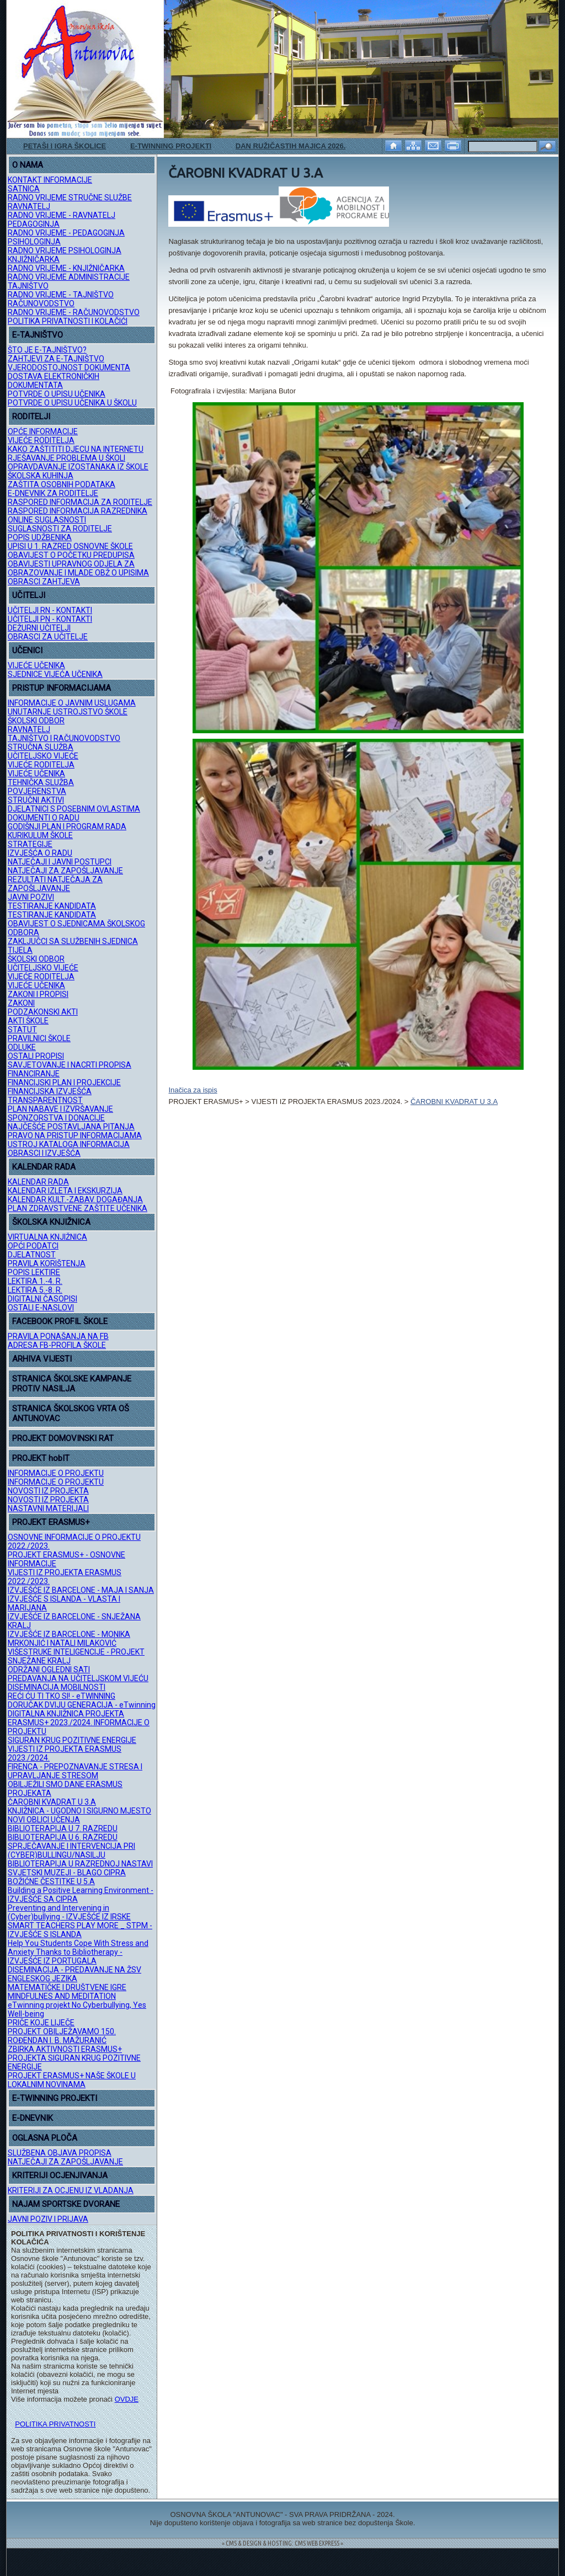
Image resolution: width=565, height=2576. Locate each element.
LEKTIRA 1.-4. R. (35, 1281)
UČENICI (27, 650)
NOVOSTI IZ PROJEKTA (48, 1490)
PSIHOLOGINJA (34, 241)
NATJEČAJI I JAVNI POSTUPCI (59, 861)
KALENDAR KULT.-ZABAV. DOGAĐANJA (75, 1199)
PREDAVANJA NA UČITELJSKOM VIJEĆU (78, 1678)
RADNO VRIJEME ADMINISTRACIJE (69, 277)
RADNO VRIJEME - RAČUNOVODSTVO (74, 312)
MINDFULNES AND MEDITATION (62, 1996)
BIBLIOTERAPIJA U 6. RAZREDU (63, 1837)
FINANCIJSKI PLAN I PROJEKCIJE (64, 1082)
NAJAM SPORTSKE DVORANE (66, 2204)
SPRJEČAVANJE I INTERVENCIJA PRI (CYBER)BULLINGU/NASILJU (71, 1850)
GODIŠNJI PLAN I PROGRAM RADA (67, 826)
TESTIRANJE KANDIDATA (52, 906)
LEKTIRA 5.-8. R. (35, 1290)
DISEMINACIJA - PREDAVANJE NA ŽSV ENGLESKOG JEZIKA (74, 1974)
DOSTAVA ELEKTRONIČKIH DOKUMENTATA (53, 381)
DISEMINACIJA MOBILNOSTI (56, 1687)
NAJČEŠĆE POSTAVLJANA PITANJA (71, 1126)
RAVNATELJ (29, 206)
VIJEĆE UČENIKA (36, 665)
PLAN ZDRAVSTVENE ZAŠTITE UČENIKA (77, 1208)
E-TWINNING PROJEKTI (170, 146)
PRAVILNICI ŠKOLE (39, 1038)
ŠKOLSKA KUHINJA (40, 475)
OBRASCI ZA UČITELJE (48, 636)
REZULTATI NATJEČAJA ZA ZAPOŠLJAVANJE (55, 884)
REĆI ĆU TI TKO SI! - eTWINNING (61, 1696)
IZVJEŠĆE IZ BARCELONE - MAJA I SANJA (81, 1590)
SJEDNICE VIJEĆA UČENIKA (55, 674)
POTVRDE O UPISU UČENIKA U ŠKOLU (72, 402)
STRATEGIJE (30, 844)
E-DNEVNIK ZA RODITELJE (53, 493)
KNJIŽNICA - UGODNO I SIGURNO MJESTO (79, 1810)
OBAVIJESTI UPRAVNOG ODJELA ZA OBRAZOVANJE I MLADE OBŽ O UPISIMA (78, 568)
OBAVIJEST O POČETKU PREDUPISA (71, 555)
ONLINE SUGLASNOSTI (47, 519)
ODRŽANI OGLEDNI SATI (49, 1669)
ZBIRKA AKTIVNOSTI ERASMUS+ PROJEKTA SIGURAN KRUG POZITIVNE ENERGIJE (74, 2058)
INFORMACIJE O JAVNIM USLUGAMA (72, 702)
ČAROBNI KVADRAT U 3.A (52, 1802)
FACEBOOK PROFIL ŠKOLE (60, 1321)
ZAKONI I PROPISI (38, 994)
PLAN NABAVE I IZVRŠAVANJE (60, 1109)
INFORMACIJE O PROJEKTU (56, 1473)
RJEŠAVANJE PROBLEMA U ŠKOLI (66, 458)
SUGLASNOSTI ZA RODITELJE (60, 528)
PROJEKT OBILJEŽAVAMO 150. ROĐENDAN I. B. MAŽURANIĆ (62, 2036)
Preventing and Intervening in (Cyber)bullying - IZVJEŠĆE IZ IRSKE (69, 1912)
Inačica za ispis (192, 1090)
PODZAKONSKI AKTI (43, 1011)
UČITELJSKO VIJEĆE (43, 755)
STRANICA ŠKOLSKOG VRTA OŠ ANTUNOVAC (70, 1413)
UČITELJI (28, 595)
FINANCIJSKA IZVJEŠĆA (50, 1091)
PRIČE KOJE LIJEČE (41, 2022)
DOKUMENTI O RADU (43, 817)
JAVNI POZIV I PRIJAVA (48, 2219)
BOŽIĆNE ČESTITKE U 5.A (51, 1881)
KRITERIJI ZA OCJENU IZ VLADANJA (71, 2190)
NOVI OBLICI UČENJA (44, 1819)
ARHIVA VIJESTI (42, 1359)
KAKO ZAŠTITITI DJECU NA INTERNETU (75, 449)
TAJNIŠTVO (28, 285)
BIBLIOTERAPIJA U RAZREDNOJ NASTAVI (80, 1863)
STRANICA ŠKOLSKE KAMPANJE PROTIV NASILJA (71, 1384)
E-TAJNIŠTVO (37, 335)
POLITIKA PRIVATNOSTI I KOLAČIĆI (67, 321)
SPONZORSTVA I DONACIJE (56, 1117)
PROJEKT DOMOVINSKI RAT (63, 1438)
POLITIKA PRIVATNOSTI (55, 2424)
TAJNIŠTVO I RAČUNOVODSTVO (64, 738)
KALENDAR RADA (44, 1167)
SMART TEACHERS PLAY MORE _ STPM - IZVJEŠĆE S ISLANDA (80, 1930)
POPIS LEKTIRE (34, 1272)
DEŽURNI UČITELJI (39, 627)
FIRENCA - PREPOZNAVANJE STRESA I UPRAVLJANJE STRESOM (75, 1771)
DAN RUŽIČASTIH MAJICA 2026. (291, 146)
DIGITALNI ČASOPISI (42, 1298)
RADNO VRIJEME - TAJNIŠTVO (61, 294)
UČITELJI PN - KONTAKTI (50, 619)
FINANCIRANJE (34, 1073)
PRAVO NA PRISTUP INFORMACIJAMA (75, 1135)
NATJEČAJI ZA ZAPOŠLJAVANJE (65, 870)
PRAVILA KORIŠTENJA (47, 1263)
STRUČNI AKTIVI (36, 800)
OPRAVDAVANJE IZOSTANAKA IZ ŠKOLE (78, 466)
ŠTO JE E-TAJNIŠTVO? (47, 349)
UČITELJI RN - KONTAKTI (50, 610)
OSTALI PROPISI (36, 1056)
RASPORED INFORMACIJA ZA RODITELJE (80, 502)
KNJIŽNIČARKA (34, 259)
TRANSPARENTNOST (45, 1100)
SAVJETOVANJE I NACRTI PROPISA (69, 1064)
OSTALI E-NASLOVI (41, 1307)
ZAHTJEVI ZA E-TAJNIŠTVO (56, 358)
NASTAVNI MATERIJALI (48, 1508)
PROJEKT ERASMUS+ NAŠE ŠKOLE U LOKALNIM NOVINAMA (72, 2080)
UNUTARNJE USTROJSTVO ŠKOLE (67, 711)
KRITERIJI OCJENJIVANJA (60, 2175)
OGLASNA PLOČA (44, 2138)
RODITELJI (31, 417)
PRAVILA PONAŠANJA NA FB (58, 1336)
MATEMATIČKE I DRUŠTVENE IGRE (67, 1987)
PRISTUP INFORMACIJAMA (61, 688)
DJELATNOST (32, 1254)
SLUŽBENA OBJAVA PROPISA (59, 2152)
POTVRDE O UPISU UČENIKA (56, 394)
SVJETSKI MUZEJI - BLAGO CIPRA (67, 1872)
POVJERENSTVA (37, 791)
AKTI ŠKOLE (28, 1020)
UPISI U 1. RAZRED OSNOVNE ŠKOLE (70, 546)
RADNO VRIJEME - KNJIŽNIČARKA (66, 268)
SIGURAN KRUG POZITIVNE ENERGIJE (72, 1740)
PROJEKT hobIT (41, 1458)
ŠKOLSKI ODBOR (36, 720)
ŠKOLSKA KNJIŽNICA (51, 1222)
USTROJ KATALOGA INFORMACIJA (69, 1144)
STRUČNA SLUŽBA (40, 747)
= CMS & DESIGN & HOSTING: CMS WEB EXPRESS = (282, 2543)
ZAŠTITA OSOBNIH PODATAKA (61, 484)
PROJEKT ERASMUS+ (51, 1522)
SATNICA (24, 188)
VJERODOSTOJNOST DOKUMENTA (69, 367)
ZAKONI (21, 1003)
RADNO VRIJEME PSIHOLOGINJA (64, 250)
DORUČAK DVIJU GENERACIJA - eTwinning (82, 1704)
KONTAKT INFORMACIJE (50, 179)
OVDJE (126, 2399)
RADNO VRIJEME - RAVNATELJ (61, 215)
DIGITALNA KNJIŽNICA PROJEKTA (66, 1713)
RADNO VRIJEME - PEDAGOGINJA (66, 232)
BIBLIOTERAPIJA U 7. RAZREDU (63, 1828)
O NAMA (27, 165)
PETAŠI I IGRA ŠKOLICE (64, 146)
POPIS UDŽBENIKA (40, 537)
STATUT (22, 1029)
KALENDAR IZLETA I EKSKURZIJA (65, 1190)
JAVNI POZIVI (31, 897)
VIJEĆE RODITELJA (41, 440)
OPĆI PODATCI (33, 1245)
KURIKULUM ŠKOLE (40, 835)
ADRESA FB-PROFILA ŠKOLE (57, 1345)
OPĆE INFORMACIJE (43, 431)
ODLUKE (22, 1047)
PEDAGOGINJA (34, 224)
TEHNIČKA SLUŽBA (41, 782)
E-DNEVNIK (32, 2118)
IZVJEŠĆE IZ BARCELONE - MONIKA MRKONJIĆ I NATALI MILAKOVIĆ (69, 1638)
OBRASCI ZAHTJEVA (44, 581)
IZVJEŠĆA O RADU (40, 853)
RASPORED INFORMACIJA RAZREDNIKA (77, 510)
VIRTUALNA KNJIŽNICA (47, 1237)
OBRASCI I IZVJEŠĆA (44, 1153)
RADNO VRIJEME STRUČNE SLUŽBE (70, 197)
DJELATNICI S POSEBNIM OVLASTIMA (74, 808)
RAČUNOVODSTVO (41, 303)
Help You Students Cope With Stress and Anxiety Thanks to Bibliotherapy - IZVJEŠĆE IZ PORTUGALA (78, 1952)
